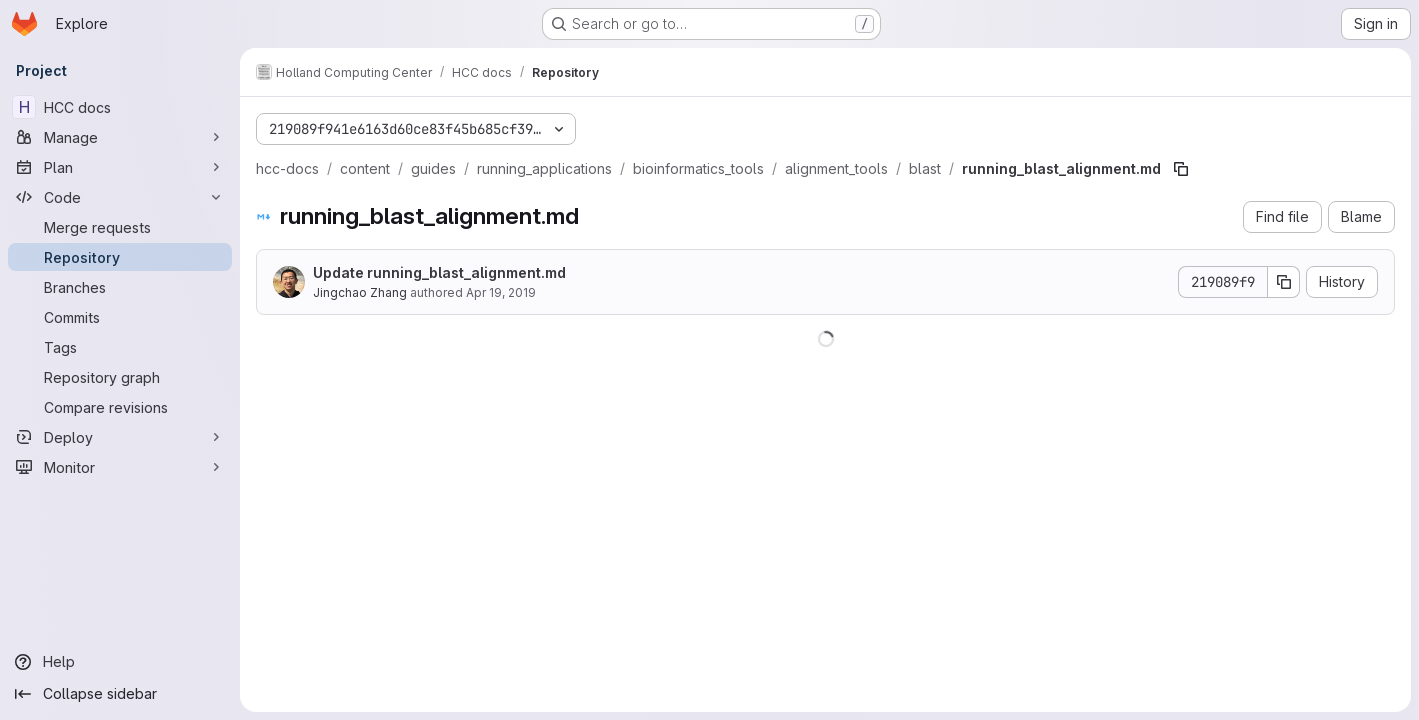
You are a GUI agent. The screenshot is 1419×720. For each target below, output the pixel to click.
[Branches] (120, 287)
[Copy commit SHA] (1284, 282)
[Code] (120, 197)
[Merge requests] (120, 227)
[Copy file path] (1181, 169)
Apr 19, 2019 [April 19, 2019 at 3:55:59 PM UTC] (501, 292)
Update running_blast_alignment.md (439, 272)
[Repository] (120, 257)
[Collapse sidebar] (120, 694)
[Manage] (120, 137)
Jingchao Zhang (360, 292)
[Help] (120, 662)
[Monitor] (120, 467)
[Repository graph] (120, 377)
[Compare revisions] (120, 407)
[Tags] (120, 347)
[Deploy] (120, 437)
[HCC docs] (120, 107)
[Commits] (120, 317)
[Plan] (120, 167)
